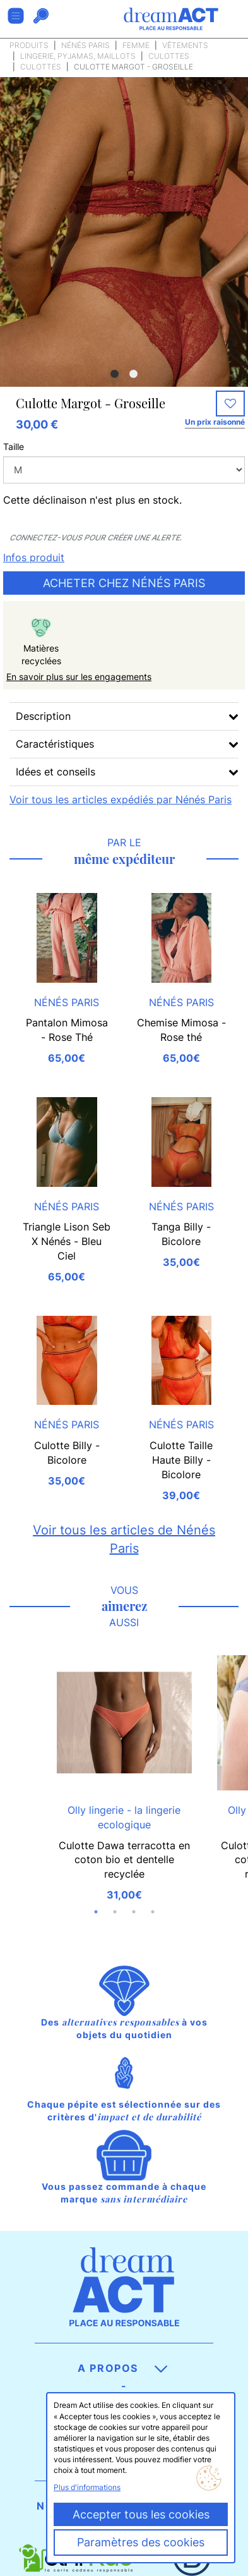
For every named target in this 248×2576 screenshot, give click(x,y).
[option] (124, 263)
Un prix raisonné (215, 422)
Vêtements (185, 45)
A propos (122, 2368)
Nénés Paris (85, 45)
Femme (136, 45)
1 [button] (115, 374)
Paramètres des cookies (140, 2542)
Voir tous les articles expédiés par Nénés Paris (120, 799)
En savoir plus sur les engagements (78, 676)
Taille (13, 446)
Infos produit (33, 557)
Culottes (168, 56)
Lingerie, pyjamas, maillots (78, 56)
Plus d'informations (87, 2487)
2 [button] (133, 374)
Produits (29, 45)
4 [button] (152, 1911)
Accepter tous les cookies (141, 2514)
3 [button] (133, 1911)
